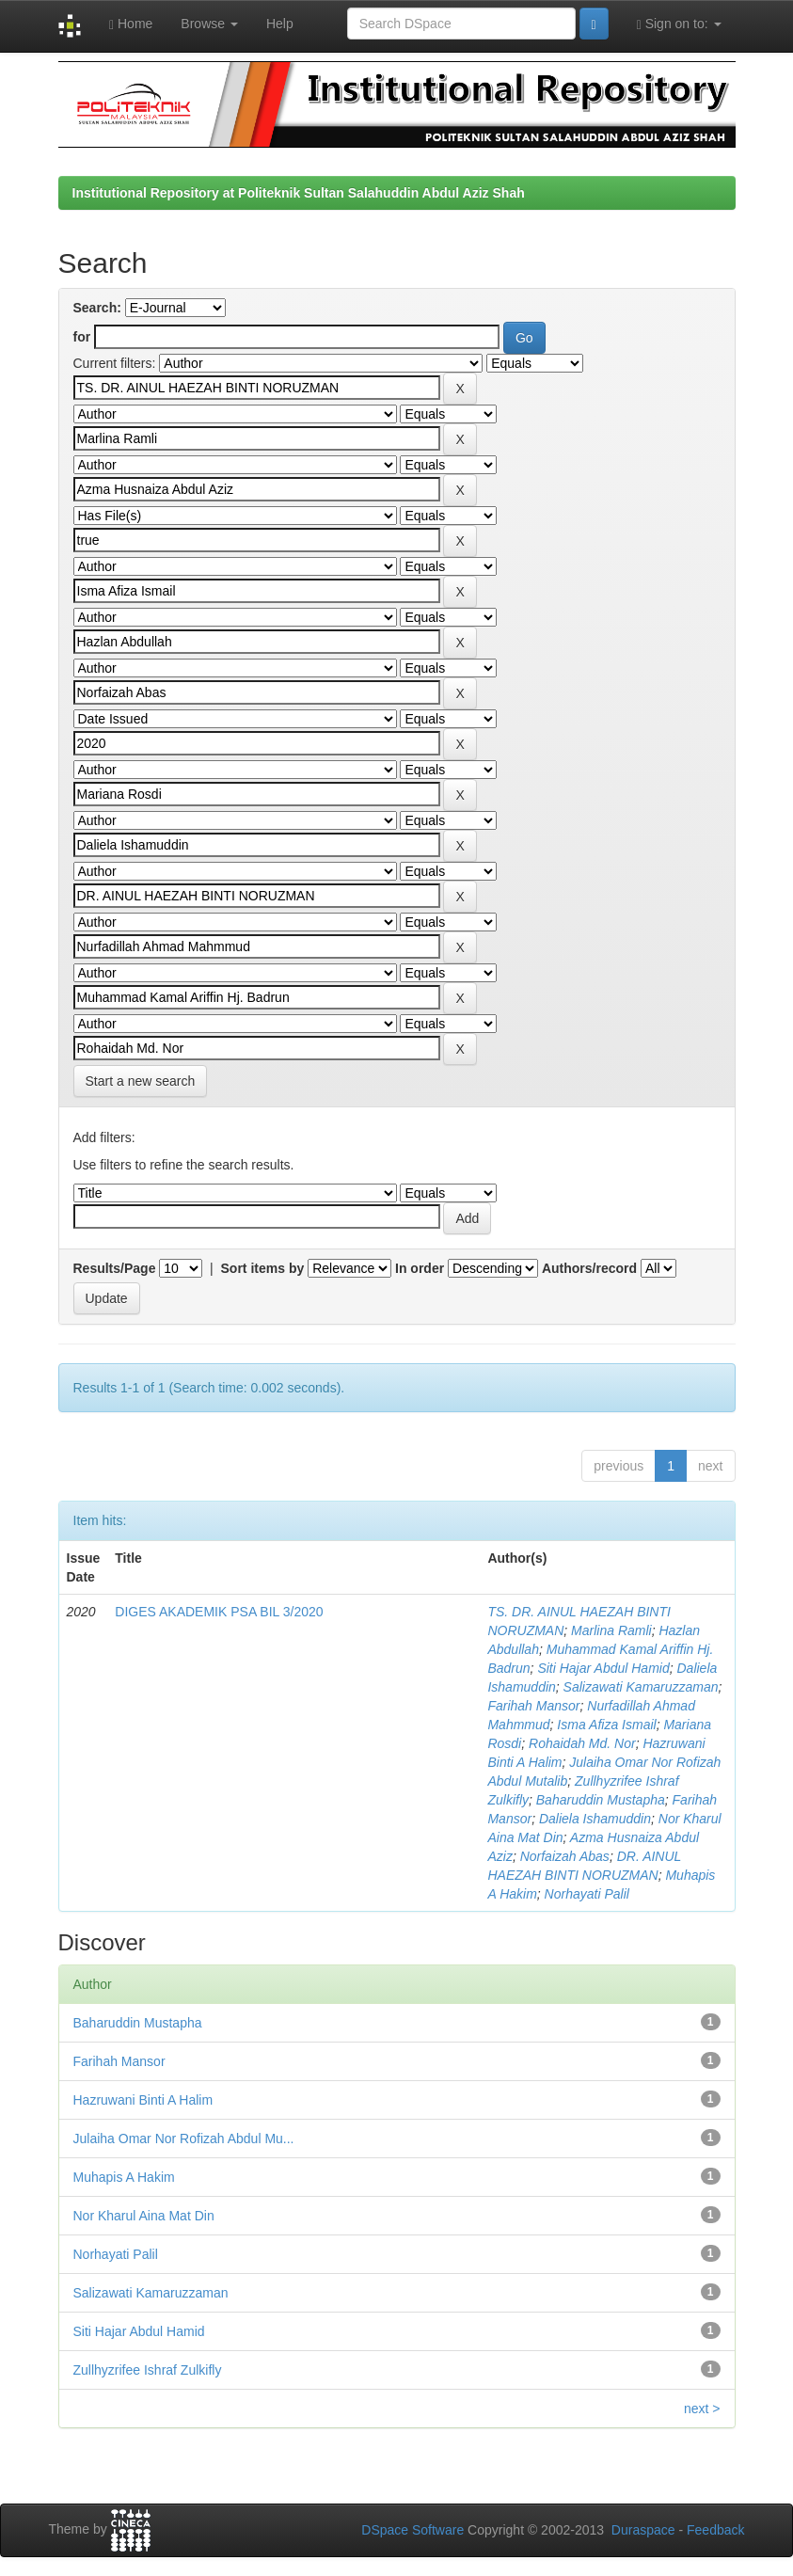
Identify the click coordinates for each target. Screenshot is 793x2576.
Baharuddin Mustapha (600, 1799)
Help (279, 23)
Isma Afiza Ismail (606, 1724)
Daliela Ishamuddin (595, 1818)
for (82, 336)
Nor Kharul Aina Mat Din (143, 2215)
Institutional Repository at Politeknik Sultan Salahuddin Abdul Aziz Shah (298, 192)
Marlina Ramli (611, 1630)
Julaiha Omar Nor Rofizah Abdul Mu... (183, 2138)
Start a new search (141, 1081)
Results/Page (114, 1268)
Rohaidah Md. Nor (582, 1743)
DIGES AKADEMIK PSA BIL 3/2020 (219, 1611)
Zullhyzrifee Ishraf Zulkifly (147, 2369)
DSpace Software (412, 2529)
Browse (209, 23)
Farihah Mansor (533, 1705)
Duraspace (643, 2529)
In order (419, 1268)
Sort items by (263, 1268)
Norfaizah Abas (565, 1856)
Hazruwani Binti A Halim (143, 2099)
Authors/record (589, 1268)
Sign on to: (679, 24)
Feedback (715, 2529)
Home (130, 24)
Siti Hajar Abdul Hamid (603, 1668)
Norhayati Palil (587, 1893)
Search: (97, 307)
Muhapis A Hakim (124, 2177)
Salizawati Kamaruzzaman (641, 1686)
